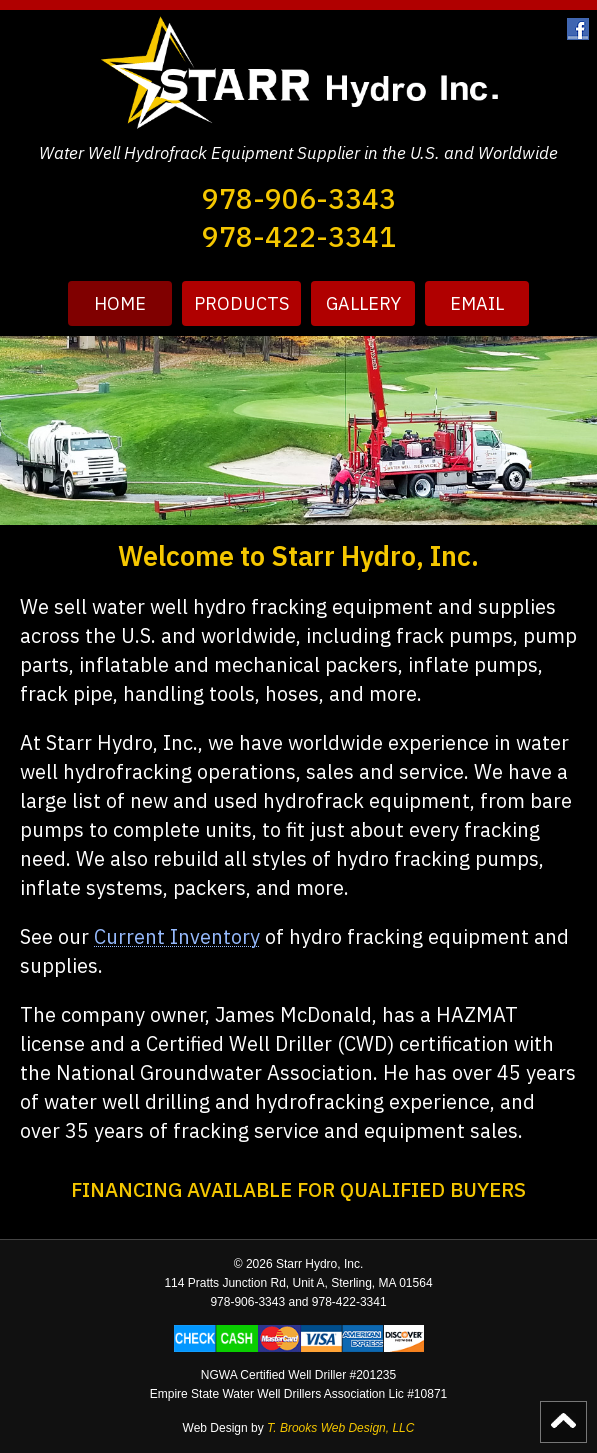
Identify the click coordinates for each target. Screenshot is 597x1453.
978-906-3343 (299, 198)
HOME (120, 303)
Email (477, 303)
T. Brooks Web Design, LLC (340, 1428)
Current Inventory (177, 936)
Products (241, 303)
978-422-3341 (299, 236)
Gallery (363, 303)
